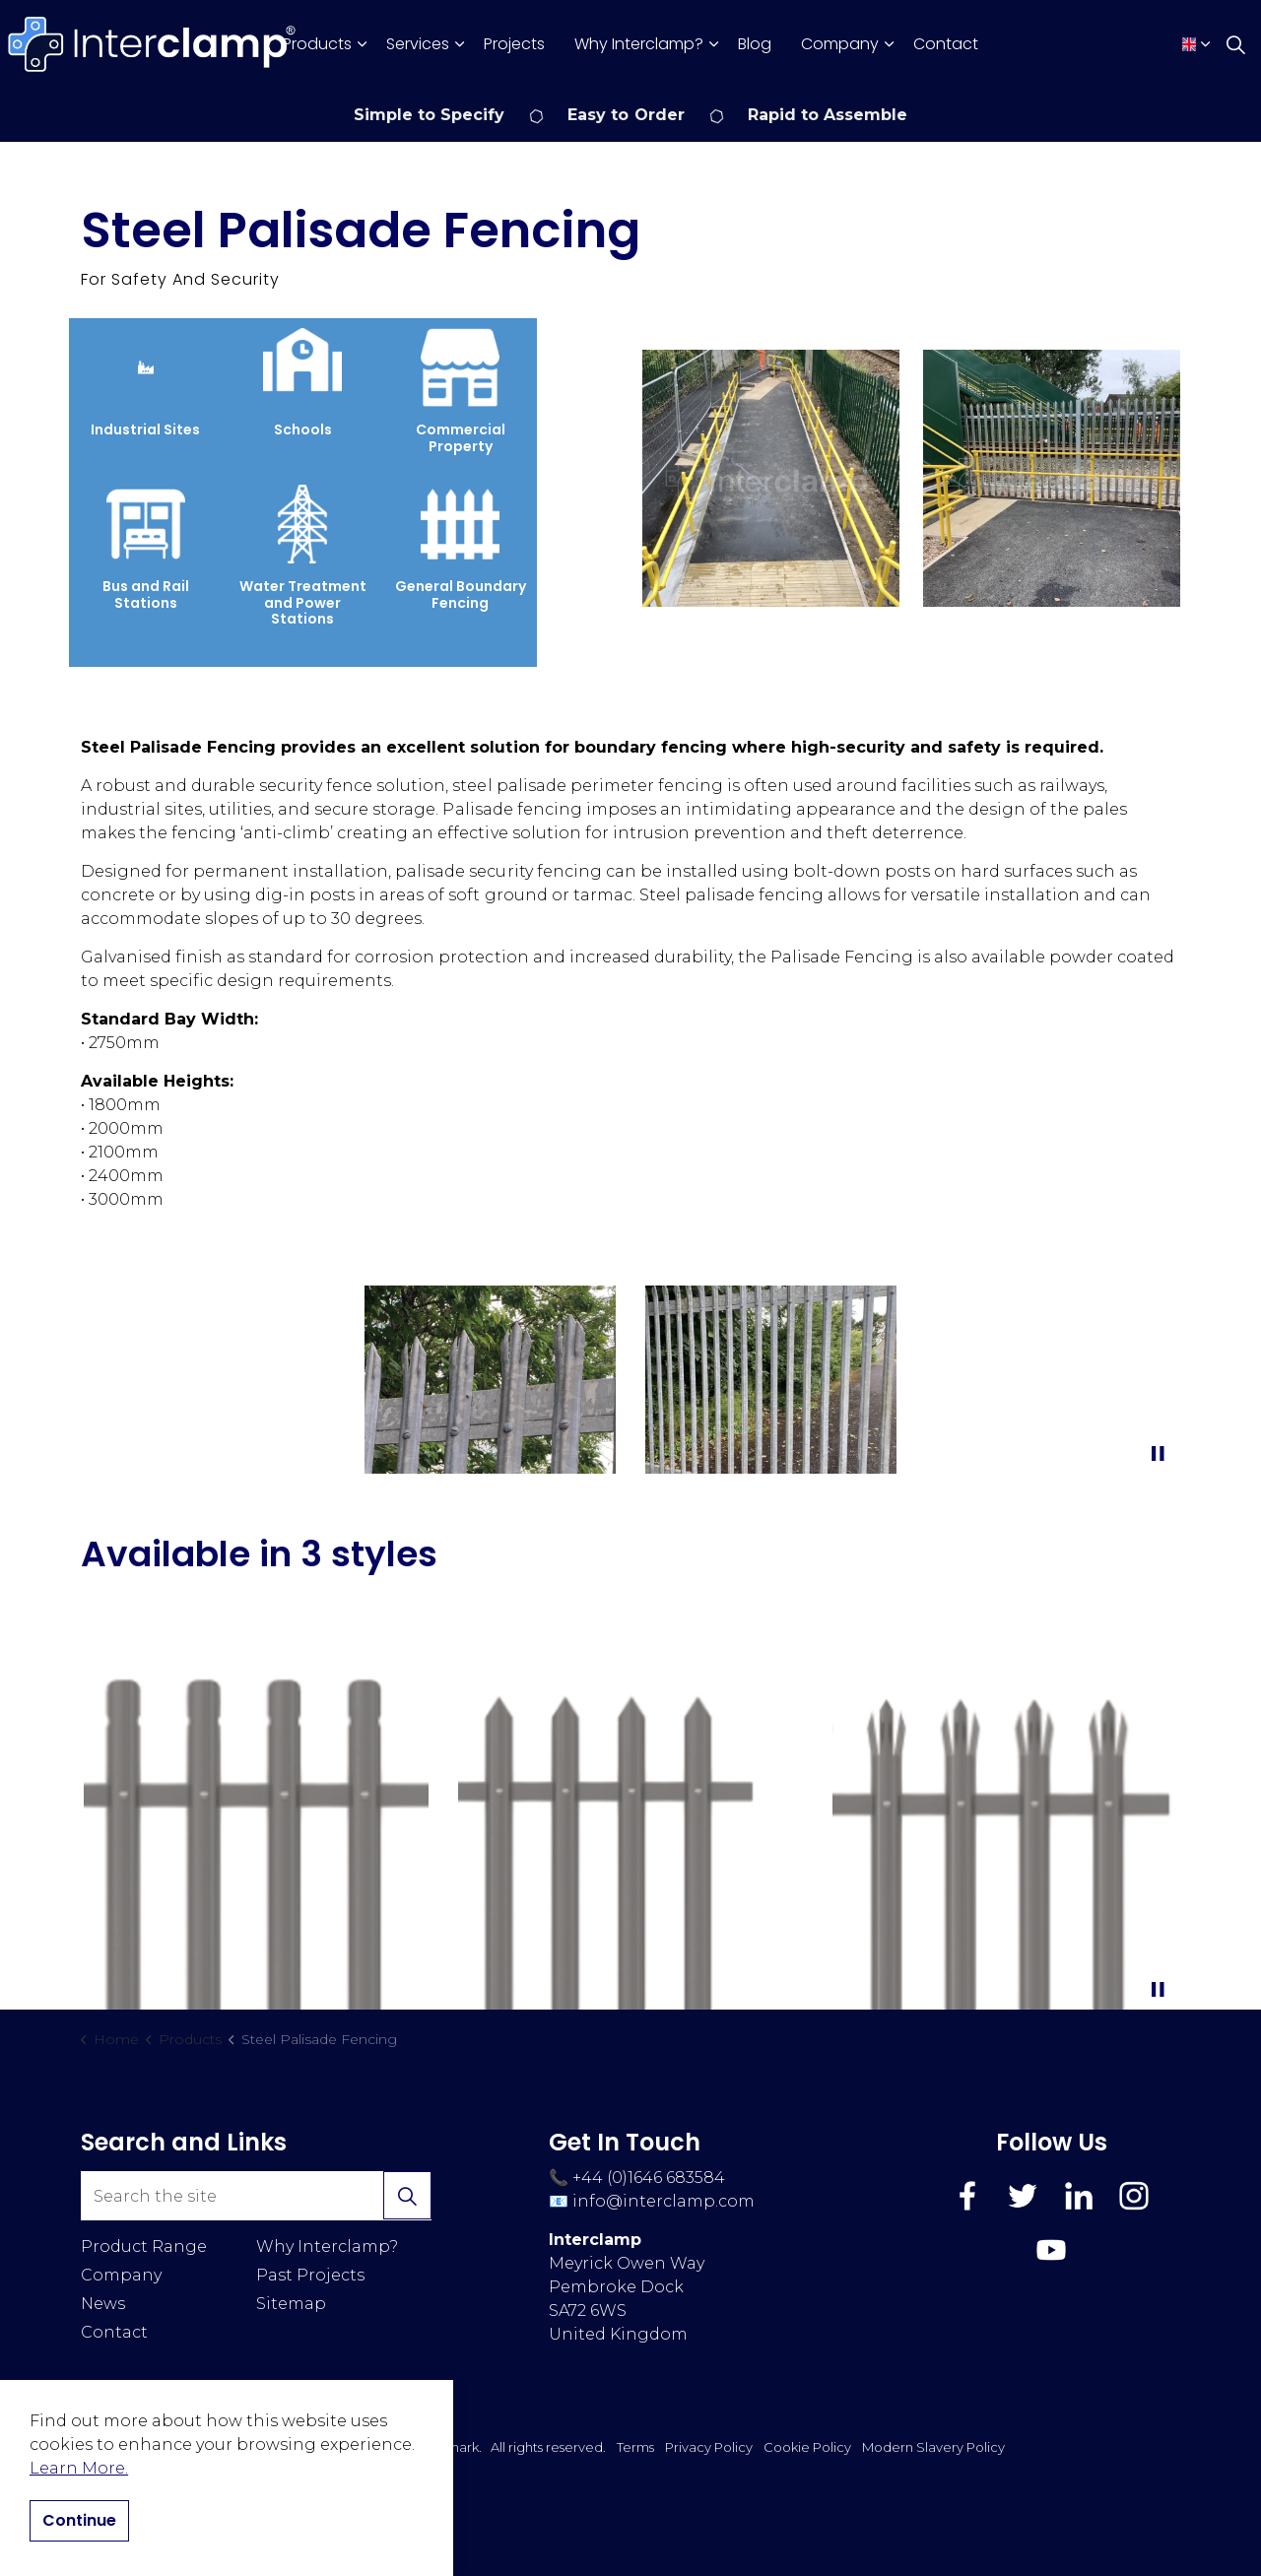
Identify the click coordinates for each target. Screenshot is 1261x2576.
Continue (79, 2521)
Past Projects (310, 2275)
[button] (770, 478)
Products (317, 44)
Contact (945, 44)
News (103, 2303)
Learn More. (79, 2468)
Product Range (144, 2246)
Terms (635, 2447)
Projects (514, 44)
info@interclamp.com (663, 2201)
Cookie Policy (807, 2447)
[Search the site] (256, 2195)
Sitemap (291, 2303)
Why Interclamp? (638, 44)
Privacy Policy (709, 2447)
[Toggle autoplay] (1157, 1454)
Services (417, 44)
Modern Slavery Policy (933, 2447)
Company (840, 44)
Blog (754, 44)
